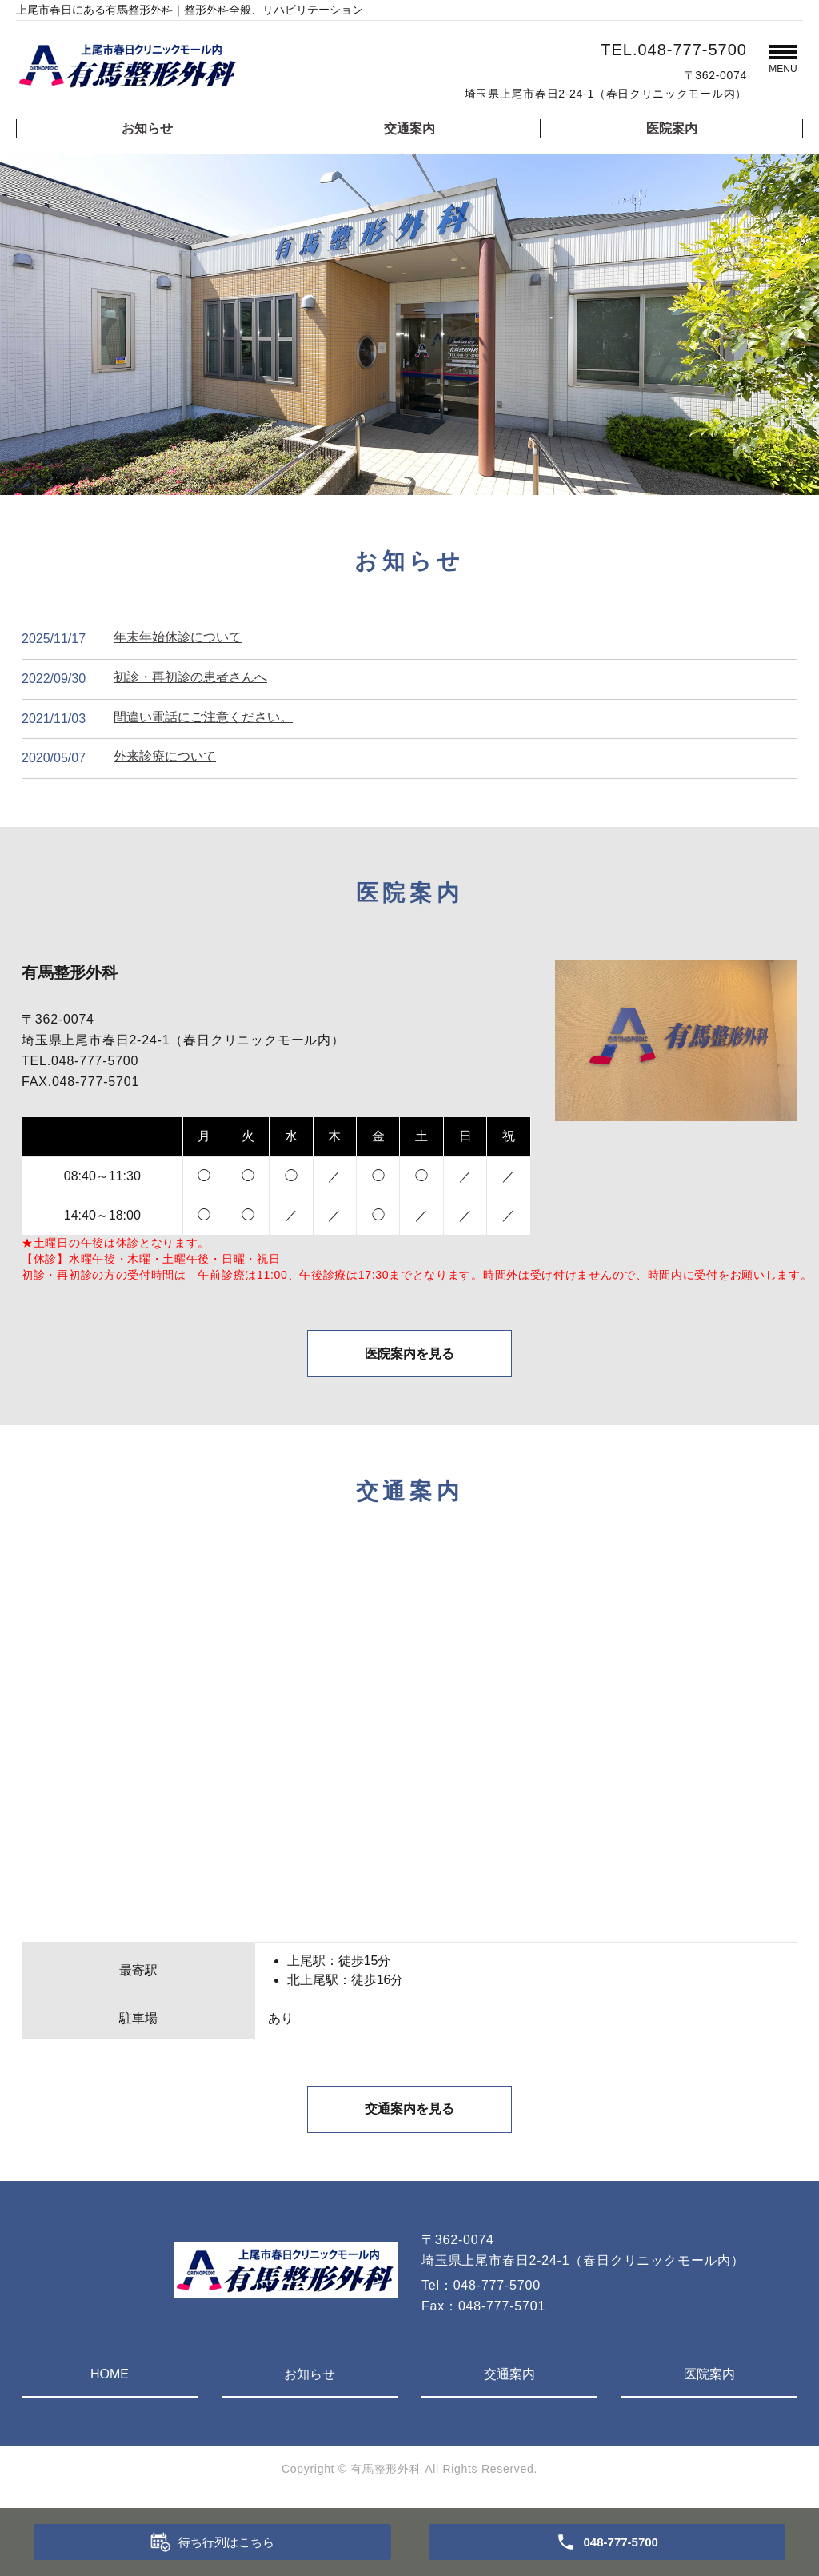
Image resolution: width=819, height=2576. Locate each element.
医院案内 (671, 128)
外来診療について (165, 756)
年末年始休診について (178, 637)
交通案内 (409, 128)
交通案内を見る (409, 2112)
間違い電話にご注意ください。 (203, 717)
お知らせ (147, 128)
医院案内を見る (409, 1355)
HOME (109, 2378)
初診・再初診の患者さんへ (190, 677)
